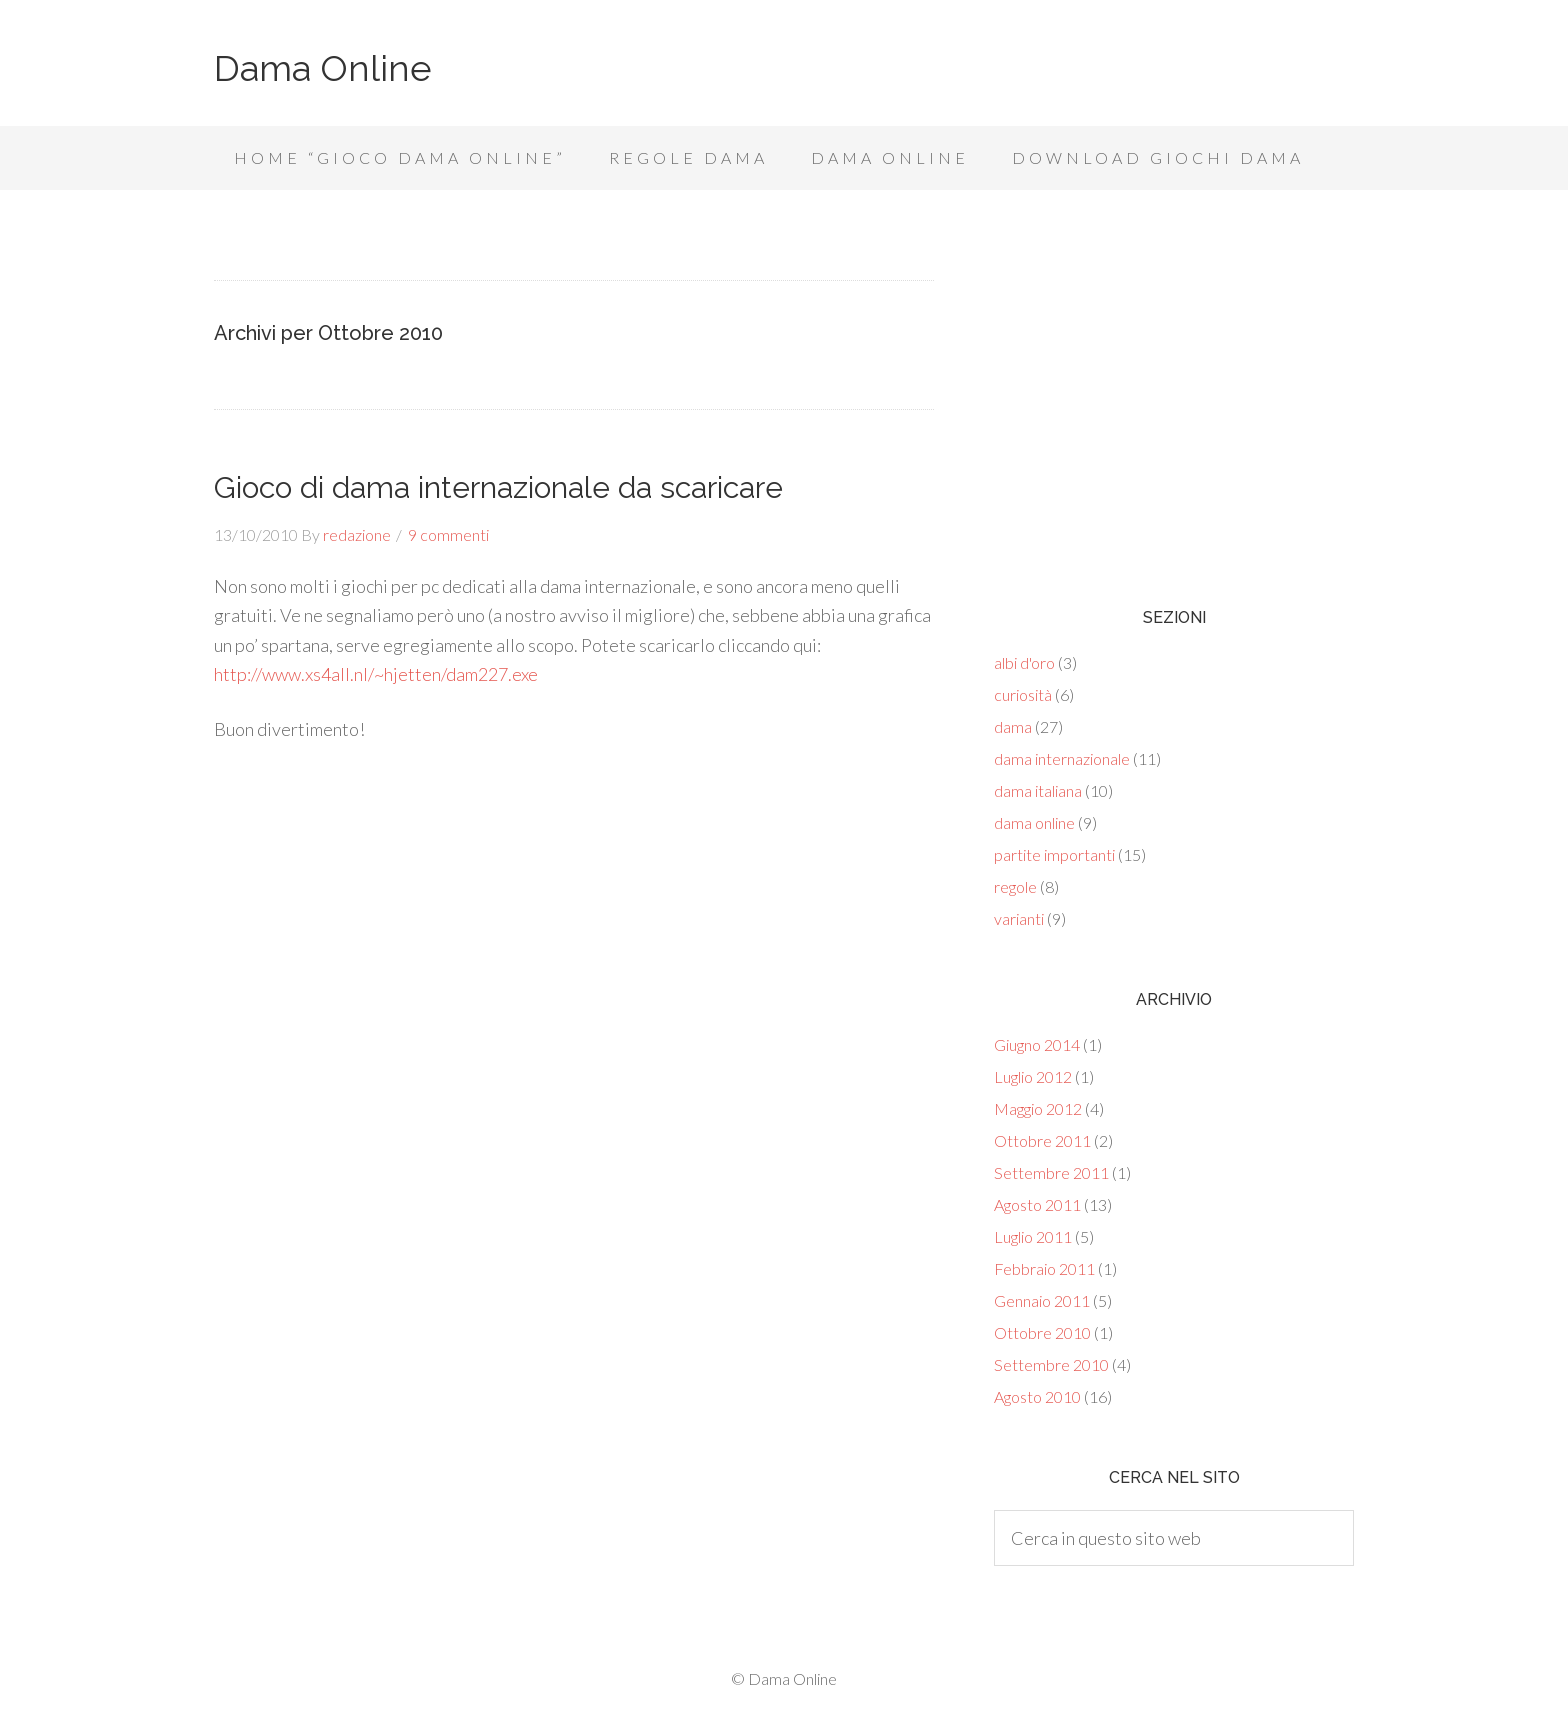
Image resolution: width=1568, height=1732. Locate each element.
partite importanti (1054, 854)
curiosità (1023, 694)
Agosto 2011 (1037, 1204)
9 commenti (448, 534)
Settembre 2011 (1051, 1172)
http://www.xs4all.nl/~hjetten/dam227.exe (376, 674)
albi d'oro (1024, 662)
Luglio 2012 (1033, 1076)
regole (1015, 886)
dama (1013, 726)
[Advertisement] (1174, 410)
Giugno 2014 (1037, 1044)
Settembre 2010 (1051, 1364)
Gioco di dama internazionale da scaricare (498, 487)
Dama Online (323, 68)
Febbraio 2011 (1044, 1268)
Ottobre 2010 (1042, 1332)
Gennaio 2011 (1042, 1300)
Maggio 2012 (1038, 1108)
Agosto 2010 (1037, 1396)
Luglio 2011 (1033, 1236)
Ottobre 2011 (1042, 1140)
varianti (1019, 918)
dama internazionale (1062, 758)
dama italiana (1038, 790)
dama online (1034, 822)
